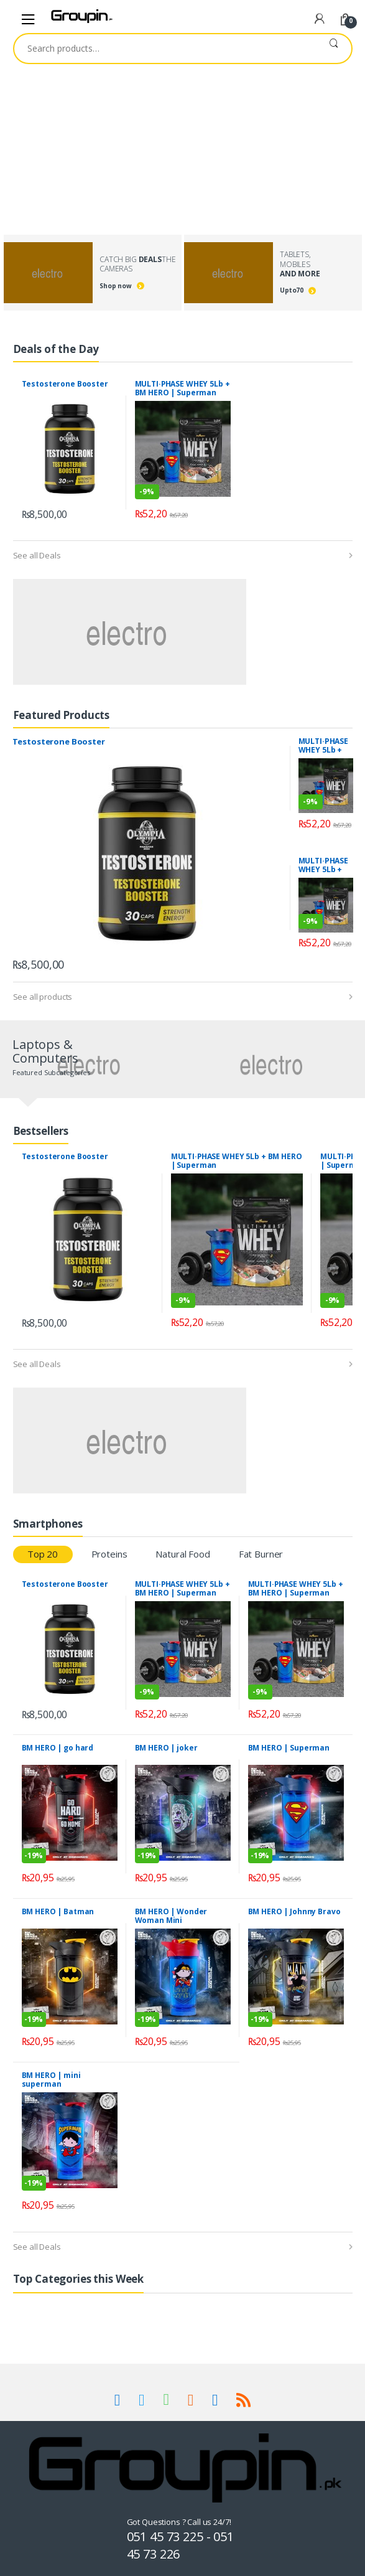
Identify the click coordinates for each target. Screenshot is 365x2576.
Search (333, 48)
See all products (43, 996)
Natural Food (182, 1554)
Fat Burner (261, 1554)
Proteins (109, 1554)
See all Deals (37, 555)
